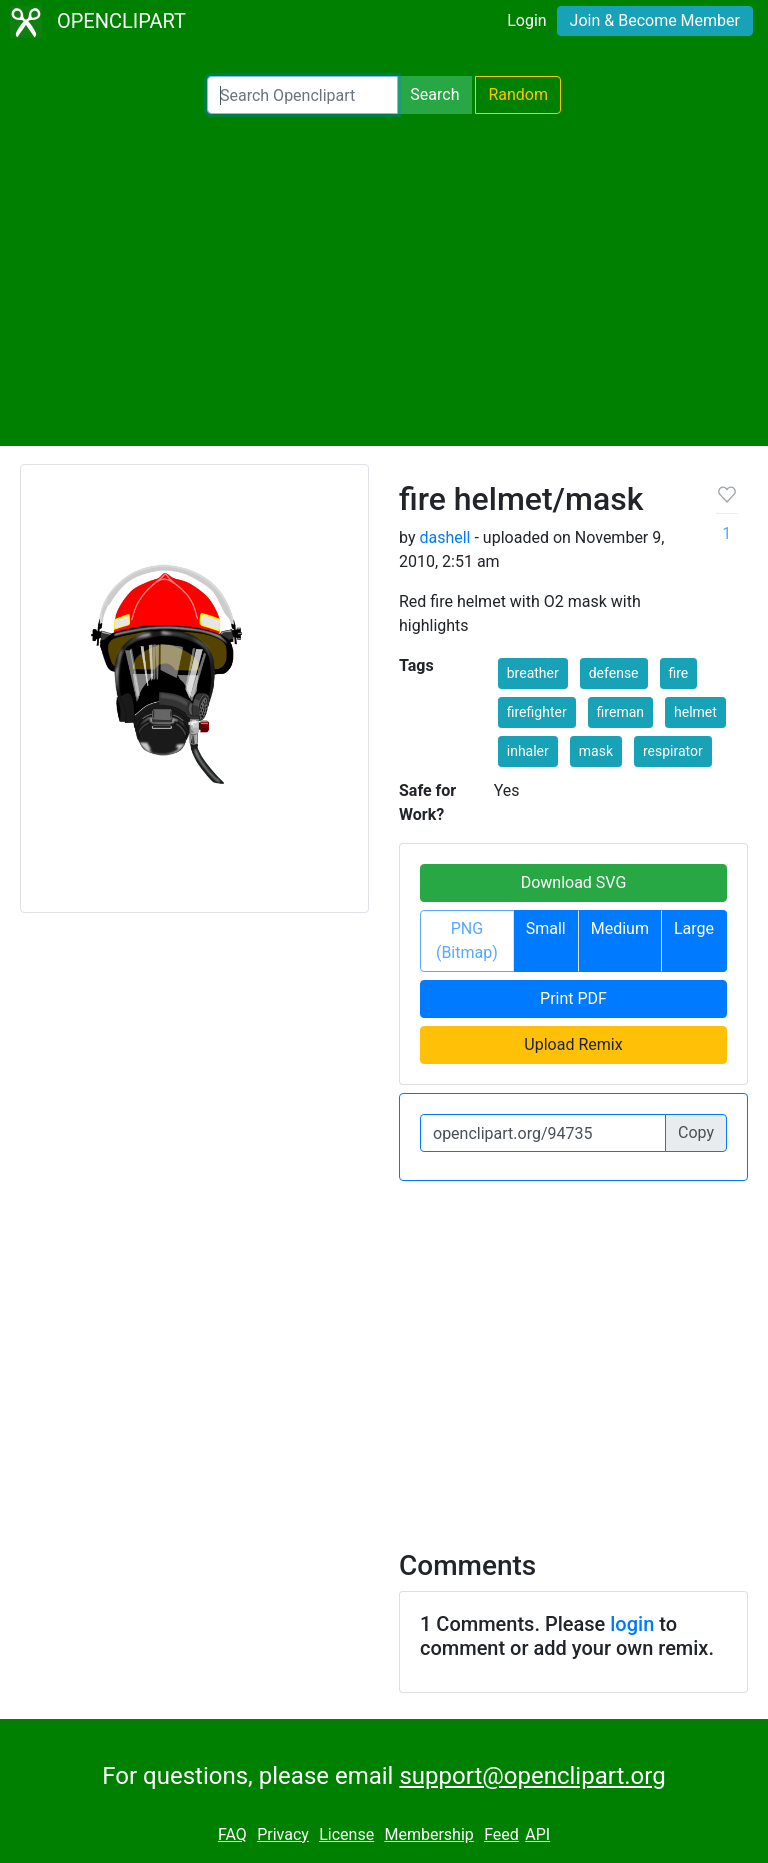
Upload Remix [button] (573, 1044)
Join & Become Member (655, 20)
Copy (696, 1132)
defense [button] (614, 673)
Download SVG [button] (574, 882)
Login (526, 20)
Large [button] (694, 928)
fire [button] (679, 673)
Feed (501, 1834)
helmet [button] (695, 712)
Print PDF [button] (573, 998)
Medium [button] (620, 928)
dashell (444, 537)
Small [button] (546, 928)
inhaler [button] (528, 751)
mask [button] (596, 751)
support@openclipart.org (532, 1776)
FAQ (232, 1834)
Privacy (283, 1834)
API (537, 1834)
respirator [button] (673, 751)
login (632, 1624)
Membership (428, 1834)
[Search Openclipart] (302, 95)
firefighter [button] (537, 712)
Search (434, 94)
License (346, 1834)
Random (518, 94)
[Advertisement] (384, 280)
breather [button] (533, 673)
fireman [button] (620, 712)
